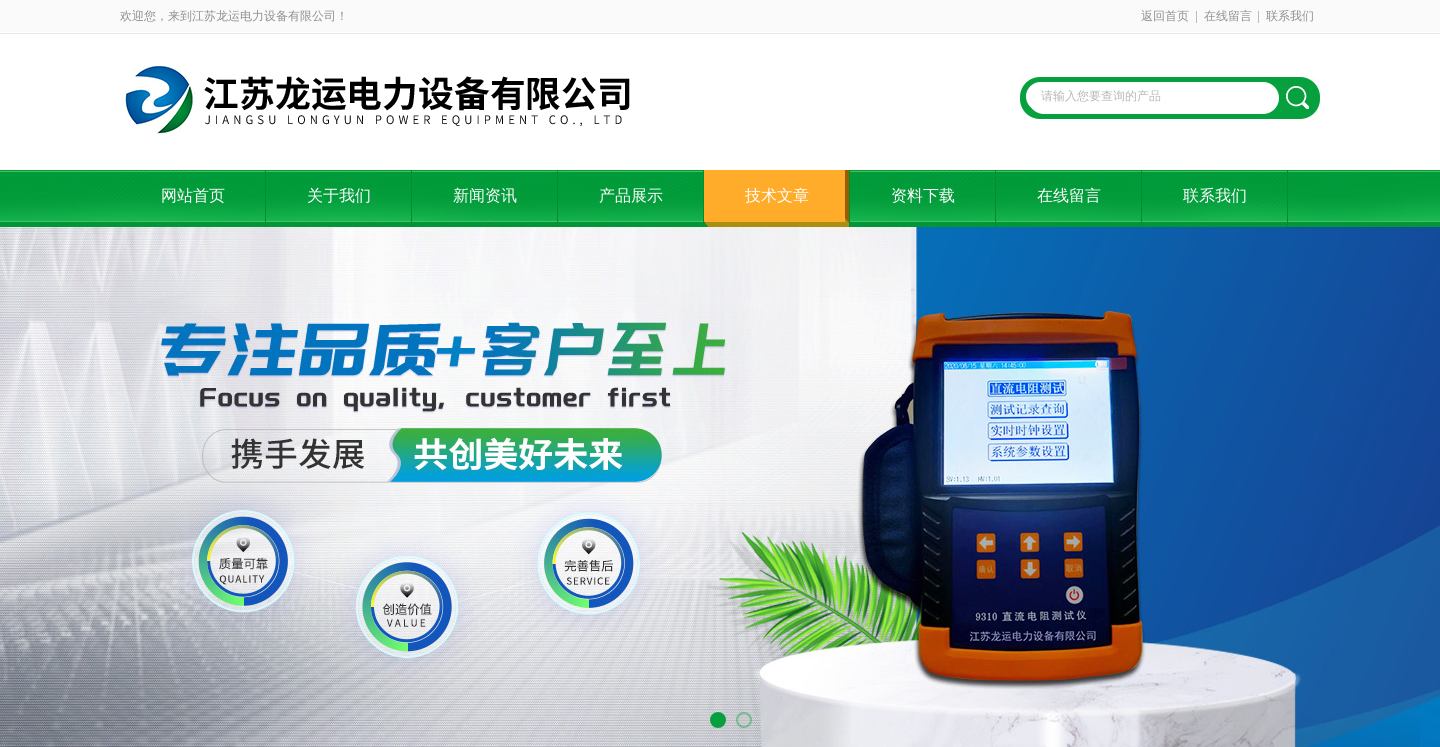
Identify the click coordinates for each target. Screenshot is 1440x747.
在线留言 (1228, 16)
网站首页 (193, 195)
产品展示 (631, 195)
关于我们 (339, 195)
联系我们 (1290, 16)
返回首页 (1165, 16)
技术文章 (777, 195)
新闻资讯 (485, 195)
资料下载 (923, 195)
